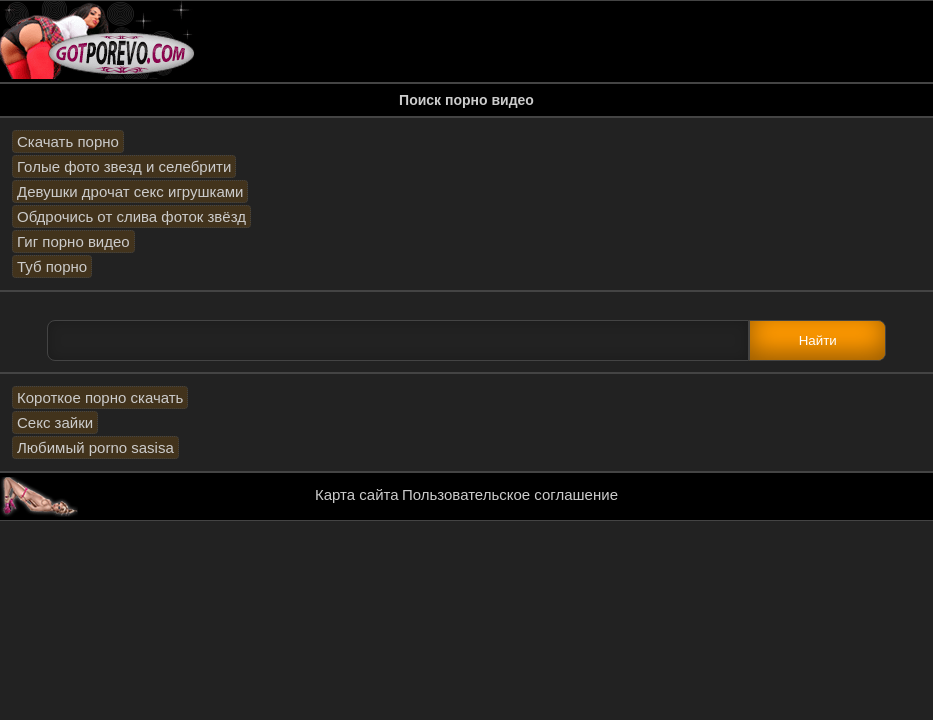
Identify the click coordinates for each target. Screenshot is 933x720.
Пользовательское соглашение (510, 494)
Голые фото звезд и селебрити (124, 166)
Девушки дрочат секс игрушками (130, 191)
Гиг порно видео (73, 241)
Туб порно (52, 266)
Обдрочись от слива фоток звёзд (131, 216)
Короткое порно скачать (100, 397)
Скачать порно (68, 141)
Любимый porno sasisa (95, 447)
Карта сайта (357, 494)
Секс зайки (55, 422)
